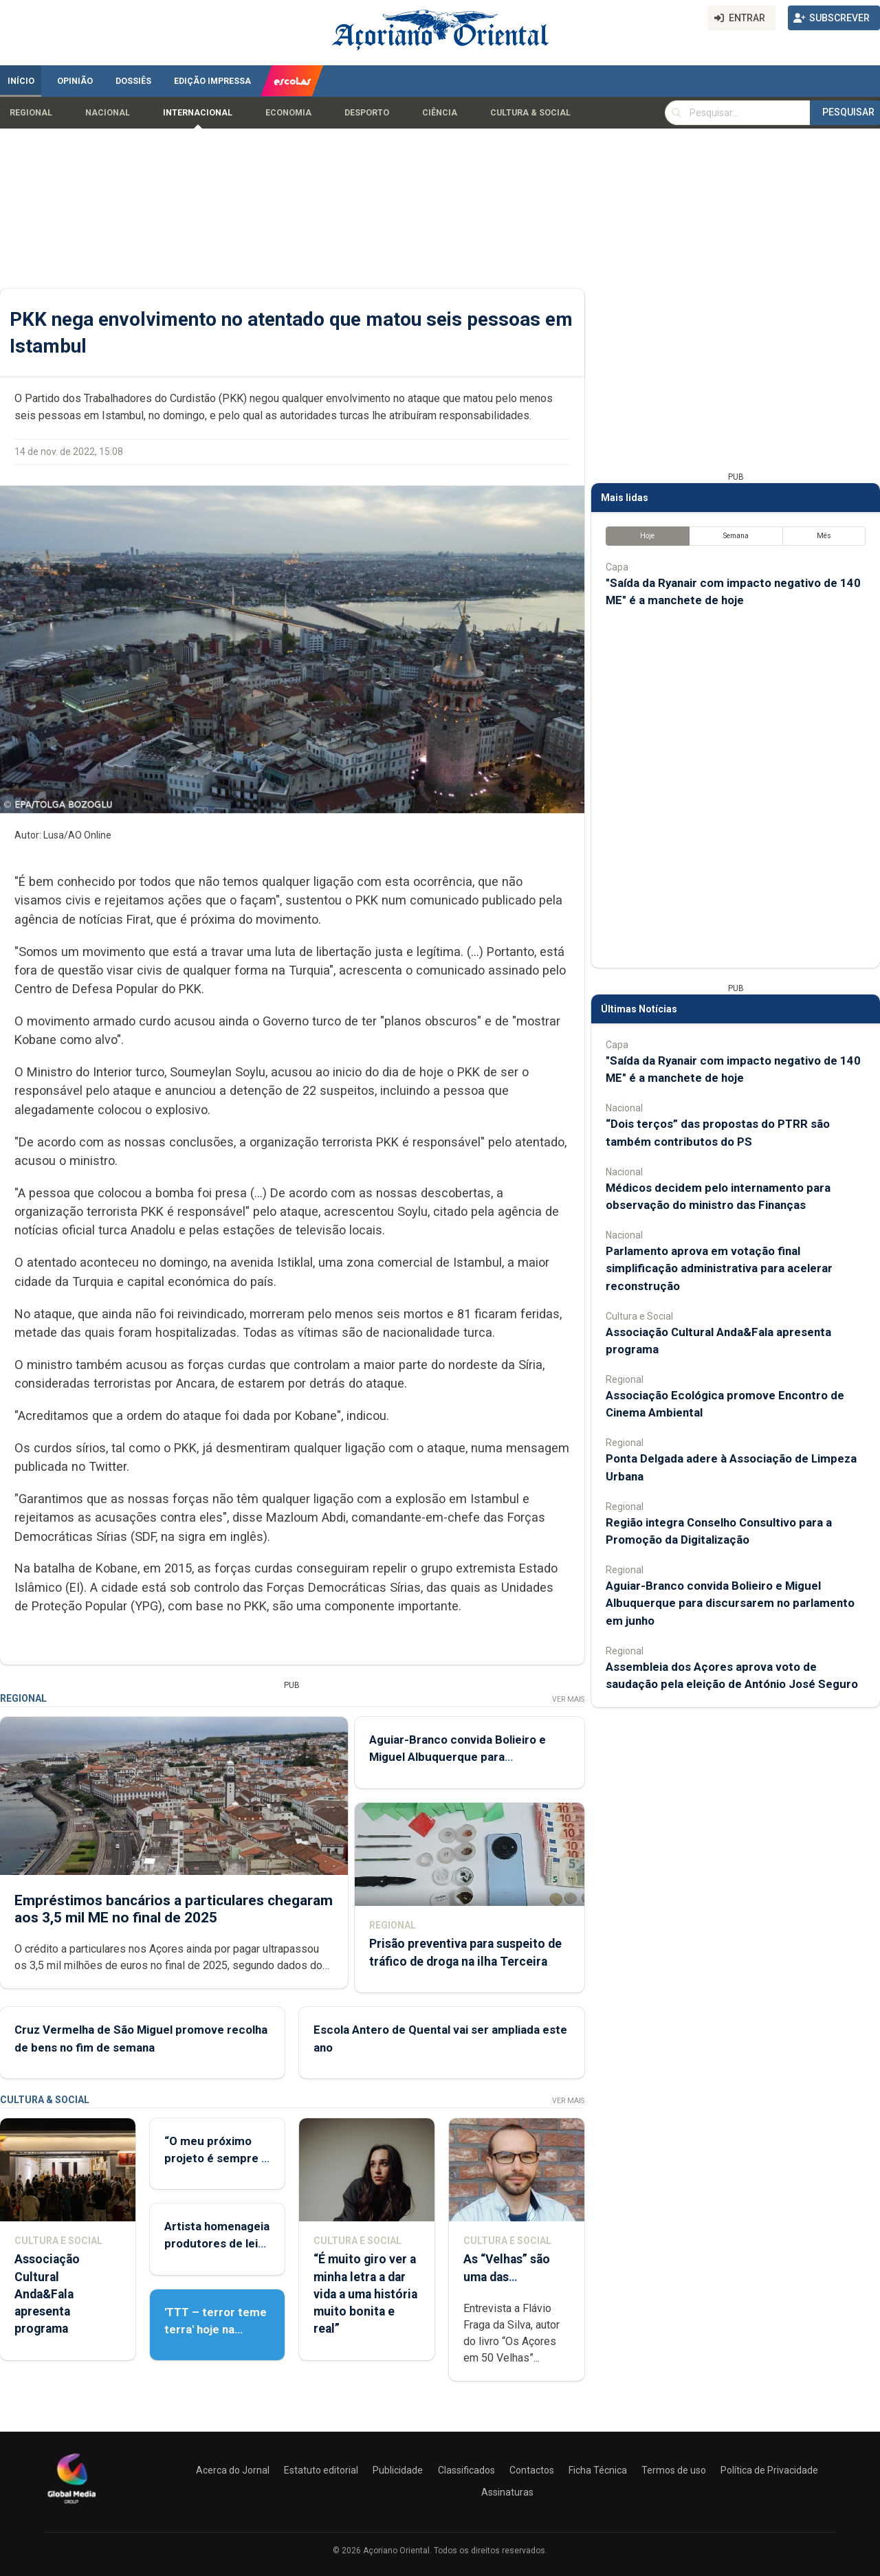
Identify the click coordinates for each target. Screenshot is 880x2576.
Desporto (366, 113)
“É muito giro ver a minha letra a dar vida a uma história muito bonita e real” (365, 2293)
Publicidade (398, 2470)
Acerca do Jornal (233, 2470)
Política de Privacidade (769, 2470)
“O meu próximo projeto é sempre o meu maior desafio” (217, 2158)
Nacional (107, 113)
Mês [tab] (824, 535)
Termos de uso (673, 2470)
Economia (288, 113)
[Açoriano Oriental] (71, 2505)
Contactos (531, 2470)
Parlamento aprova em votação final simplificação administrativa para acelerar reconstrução (719, 1268)
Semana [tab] (736, 535)
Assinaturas (507, 2492)
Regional (31, 113)
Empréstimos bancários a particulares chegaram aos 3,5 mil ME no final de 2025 (173, 1908)
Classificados (466, 2470)
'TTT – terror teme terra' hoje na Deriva (215, 2329)
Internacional (197, 113)
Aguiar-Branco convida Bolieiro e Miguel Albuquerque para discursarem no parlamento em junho (730, 1603)
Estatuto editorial (321, 2470)
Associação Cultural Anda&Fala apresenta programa (47, 2293)
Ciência (439, 113)
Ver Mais (568, 1699)
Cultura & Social (530, 113)
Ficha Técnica (598, 2470)
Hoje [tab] (647, 535)
